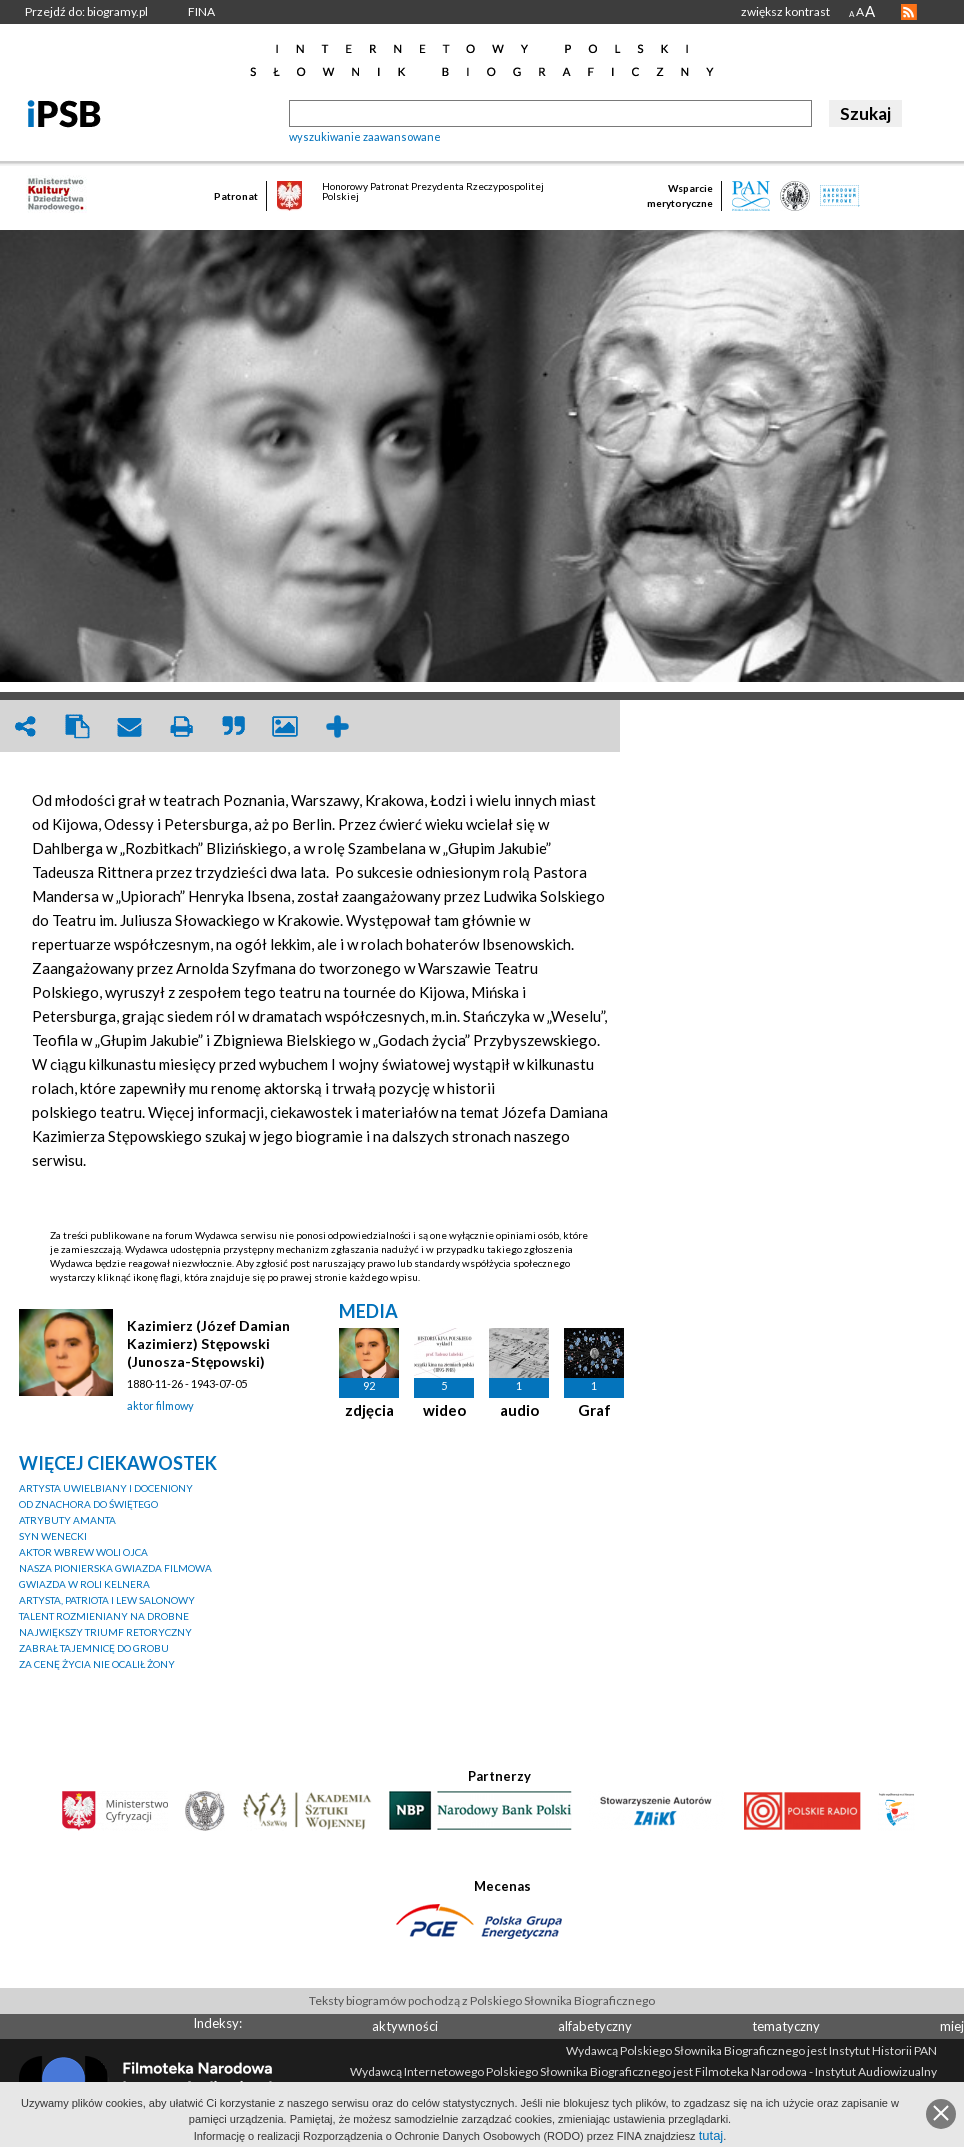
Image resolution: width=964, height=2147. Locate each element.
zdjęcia (369, 1410)
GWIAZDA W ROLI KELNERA (84, 1584)
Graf (594, 1410)
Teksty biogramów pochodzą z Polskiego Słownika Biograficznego (482, 2000)
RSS (909, 12)
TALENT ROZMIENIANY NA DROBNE (104, 1616)
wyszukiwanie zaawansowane (365, 136)
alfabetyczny (595, 2026)
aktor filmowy (160, 1405)
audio (519, 1410)
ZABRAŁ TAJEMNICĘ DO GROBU (94, 1648)
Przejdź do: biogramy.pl (86, 11)
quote (233, 726)
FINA (201, 11)
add (337, 726)
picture (285, 726)
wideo (444, 1410)
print (181, 726)
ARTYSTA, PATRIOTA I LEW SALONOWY (107, 1600)
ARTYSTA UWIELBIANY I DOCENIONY (106, 1488)
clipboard (77, 726)
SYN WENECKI (53, 1536)
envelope (129, 726)
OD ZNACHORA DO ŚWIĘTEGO (88, 1504)
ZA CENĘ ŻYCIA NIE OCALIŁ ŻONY (97, 1664)
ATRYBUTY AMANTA (67, 1520)
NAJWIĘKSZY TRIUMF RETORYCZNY (105, 1632)
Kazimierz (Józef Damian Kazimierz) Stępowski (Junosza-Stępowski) (208, 1343)
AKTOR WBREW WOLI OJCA (83, 1552)
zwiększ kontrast (785, 11)
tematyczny (786, 2026)
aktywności (405, 2026)
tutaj (711, 2135)
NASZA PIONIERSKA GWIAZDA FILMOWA (115, 1568)
